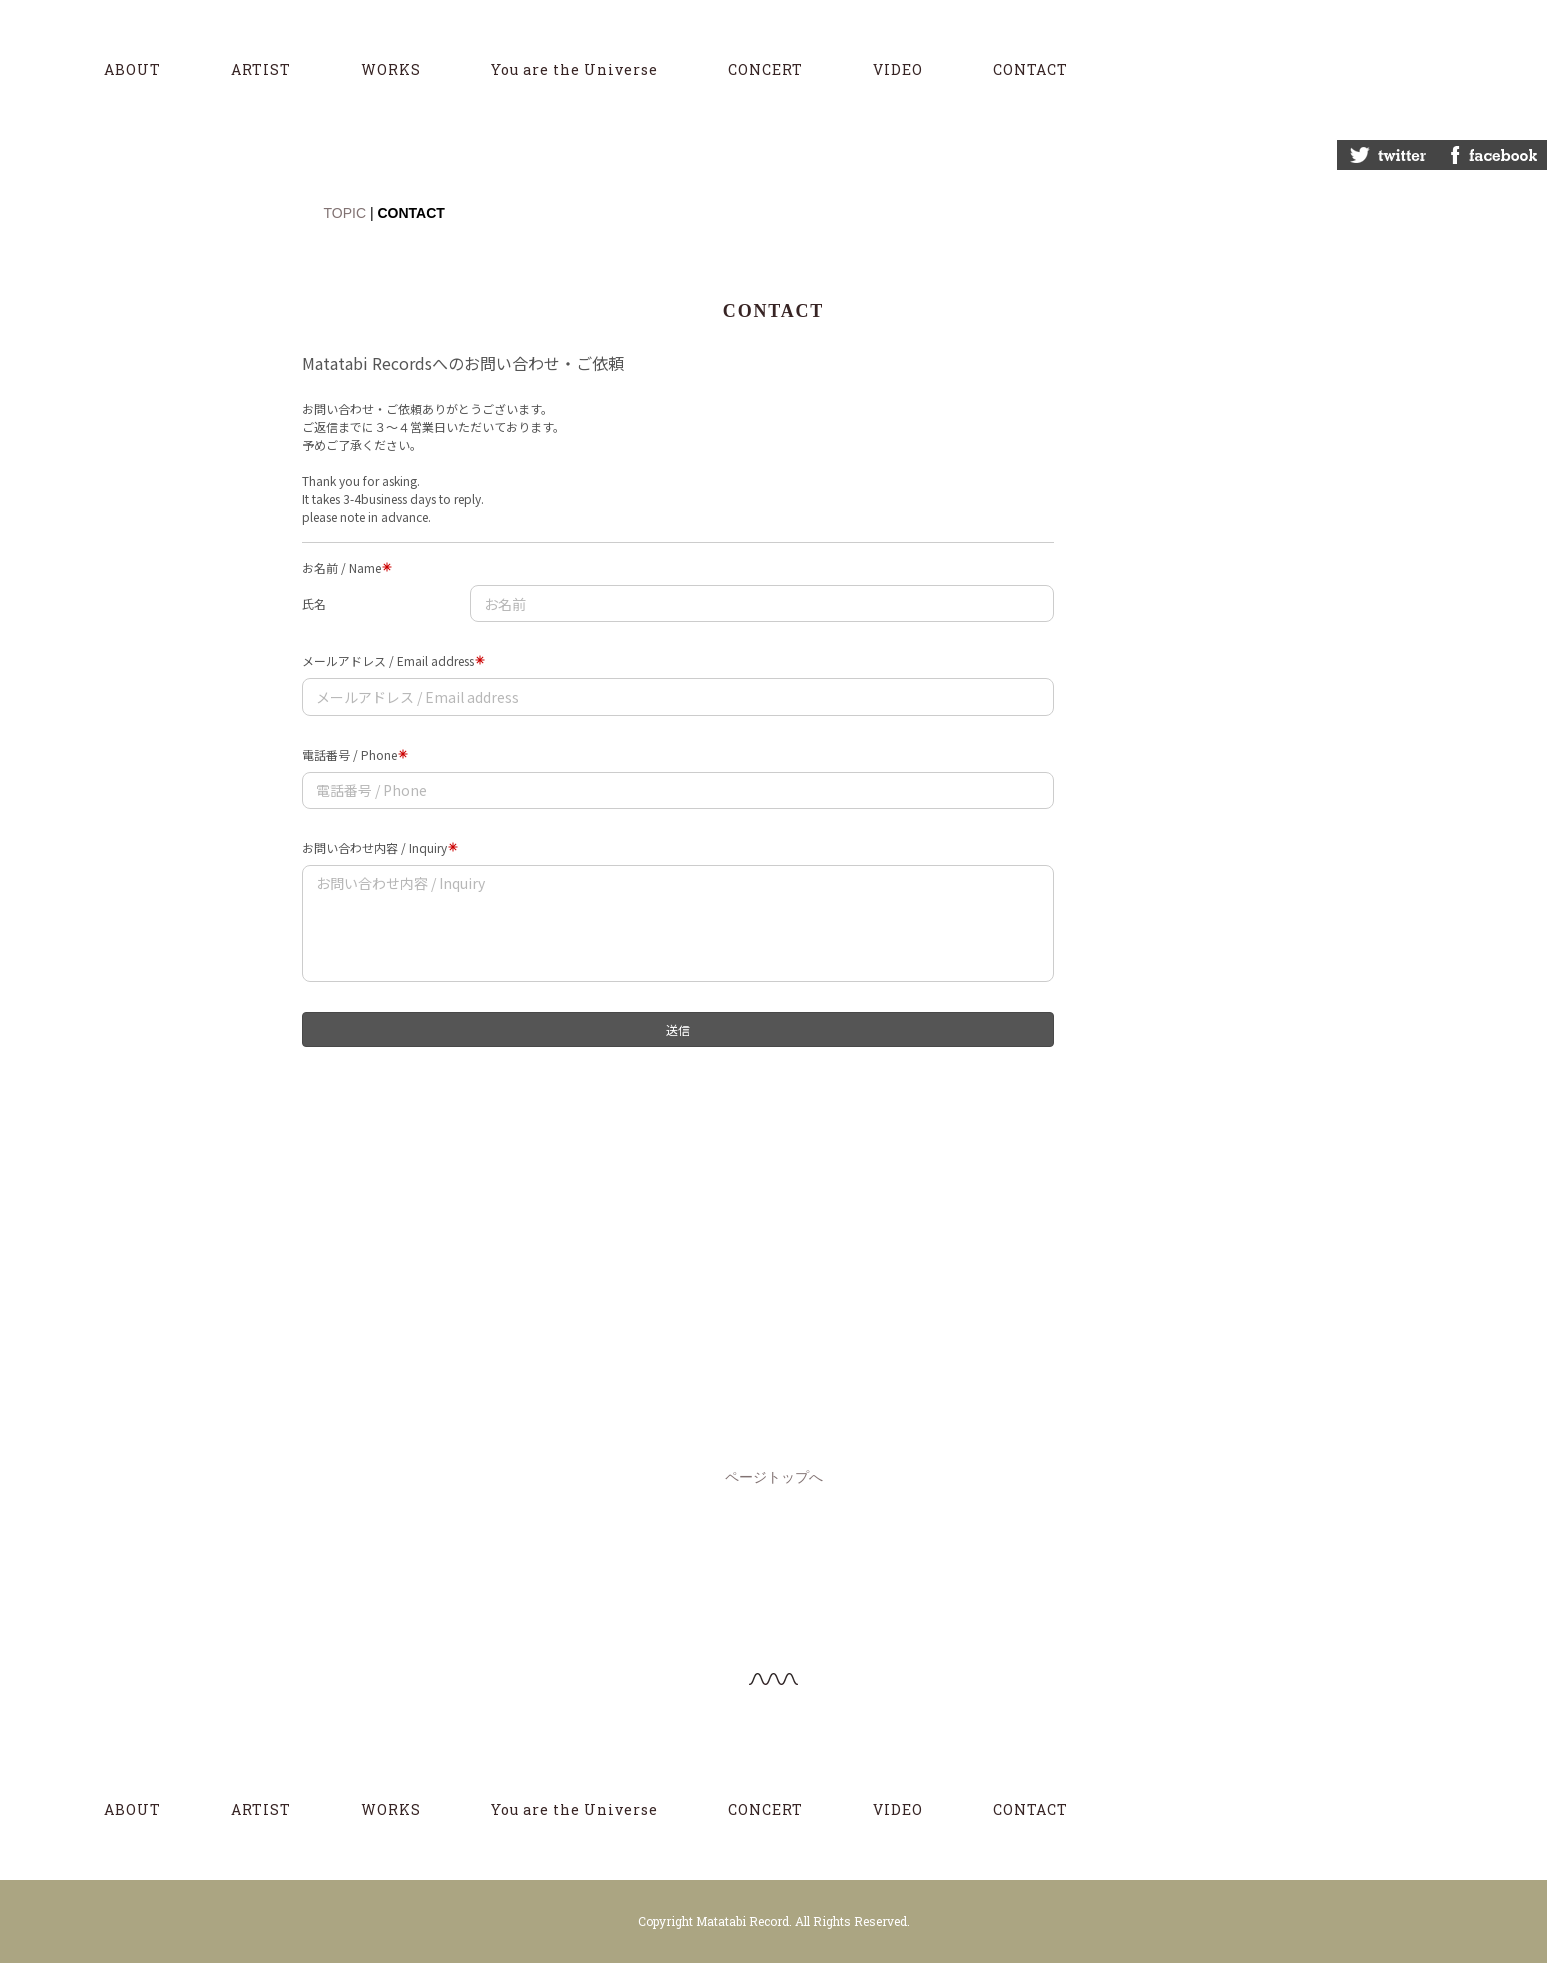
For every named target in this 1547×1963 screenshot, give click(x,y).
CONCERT (765, 69)
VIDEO (898, 69)
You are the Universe (574, 69)
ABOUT (132, 69)
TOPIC (345, 213)
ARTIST (261, 69)
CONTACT (1030, 69)
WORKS (391, 69)
